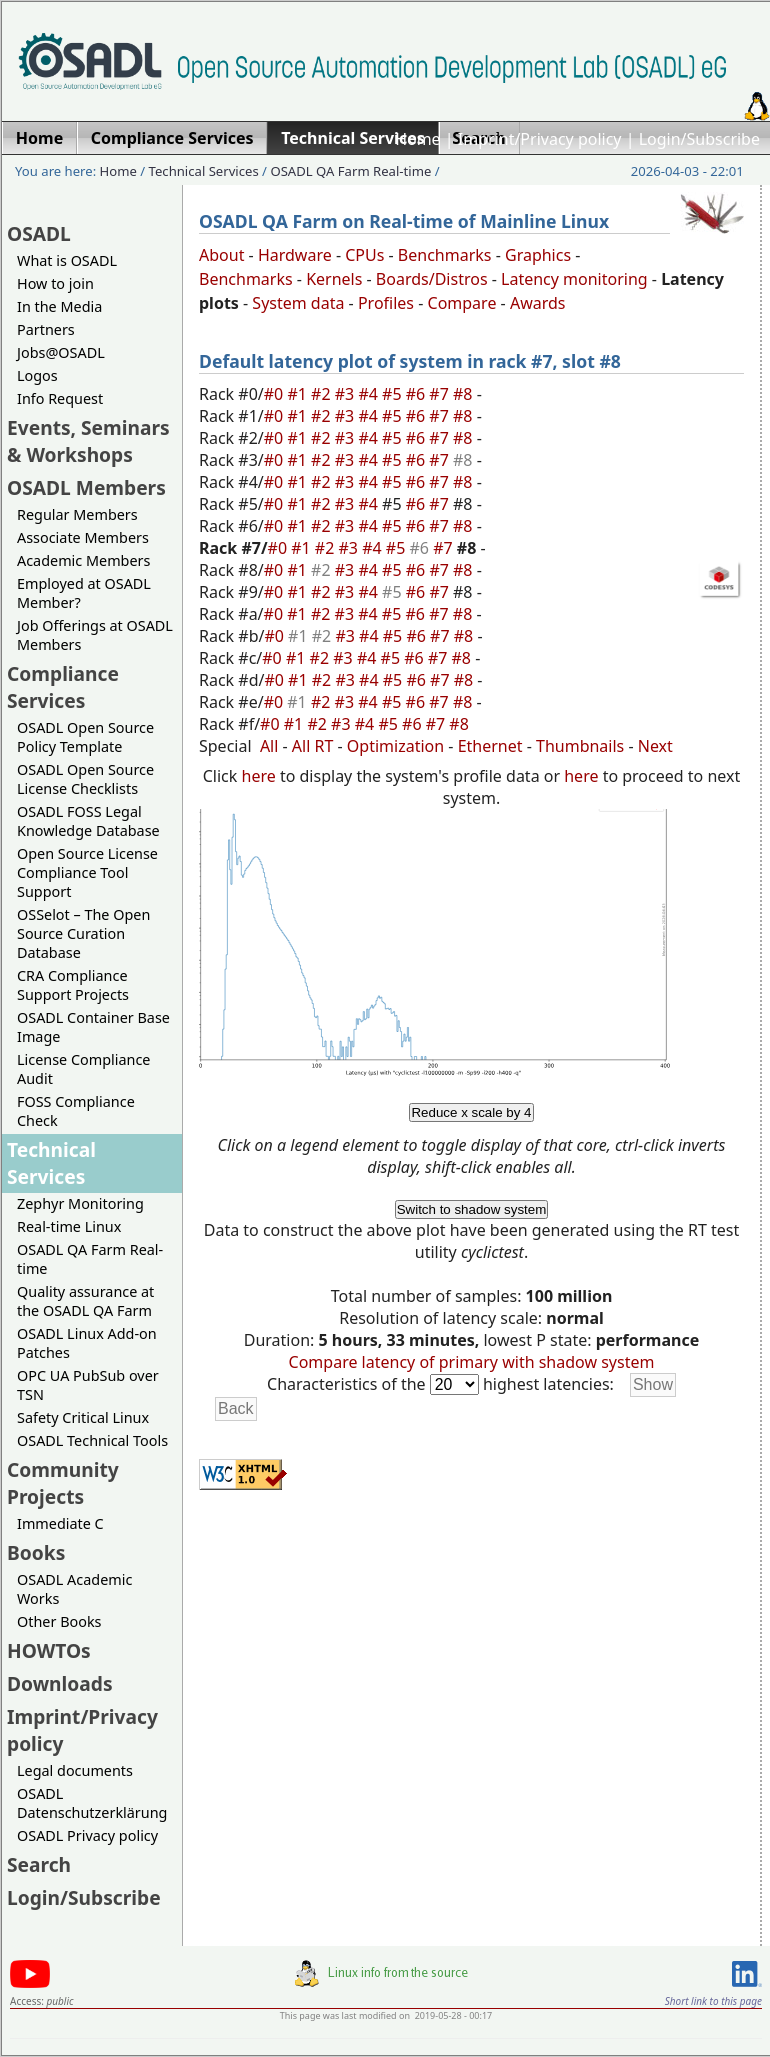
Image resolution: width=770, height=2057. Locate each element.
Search (39, 1864)
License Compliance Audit (83, 1069)
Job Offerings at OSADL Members (95, 635)
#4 (370, 394)
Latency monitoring (574, 279)
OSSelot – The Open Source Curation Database (83, 933)
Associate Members (83, 537)
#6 (418, 394)
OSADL (39, 233)
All (269, 746)
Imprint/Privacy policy (540, 139)
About (221, 255)
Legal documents (75, 1770)
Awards (538, 303)
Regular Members (77, 514)
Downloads (60, 1683)
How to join (55, 283)
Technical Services (204, 171)
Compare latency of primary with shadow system (472, 1362)
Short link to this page (713, 2001)
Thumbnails (580, 746)
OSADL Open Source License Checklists (85, 779)
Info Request (60, 398)
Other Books (59, 1621)
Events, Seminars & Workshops (88, 441)
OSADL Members (86, 487)
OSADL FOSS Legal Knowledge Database (88, 821)
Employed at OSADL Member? (84, 593)
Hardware (295, 255)
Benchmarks (445, 255)
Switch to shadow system (472, 1209)
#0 (276, 394)
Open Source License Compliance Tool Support (87, 872)
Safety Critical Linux (83, 1417)
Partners (46, 329)
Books (36, 1552)
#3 (347, 394)
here (259, 776)
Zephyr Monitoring (80, 1203)
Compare (462, 303)
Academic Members (83, 560)
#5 (394, 394)
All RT (313, 746)
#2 (323, 394)
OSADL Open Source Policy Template (85, 737)
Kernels (334, 279)
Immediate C (60, 1523)
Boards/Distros (432, 279)
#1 (299, 394)
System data (298, 303)
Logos (37, 375)
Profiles (386, 303)
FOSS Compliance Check (76, 1111)
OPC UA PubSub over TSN (88, 1385)
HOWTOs (49, 1650)
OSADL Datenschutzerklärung (92, 1803)
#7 (441, 394)
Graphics (538, 255)
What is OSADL (67, 260)
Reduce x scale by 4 (471, 1112)
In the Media (59, 306)
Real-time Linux (69, 1226)
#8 (465, 394)
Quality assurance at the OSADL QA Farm (85, 1301)
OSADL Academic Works (74, 1589)
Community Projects (63, 1483)
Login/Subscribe (699, 139)
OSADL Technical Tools (92, 1440)
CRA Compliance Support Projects (73, 985)
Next (655, 746)
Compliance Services (63, 687)
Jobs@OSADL (61, 352)
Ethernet (490, 746)
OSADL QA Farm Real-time (350, 171)
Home (418, 139)
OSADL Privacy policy (87, 1835)
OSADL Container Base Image (93, 1027)
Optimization (395, 746)
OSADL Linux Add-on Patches (87, 1343)
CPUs (364, 255)
